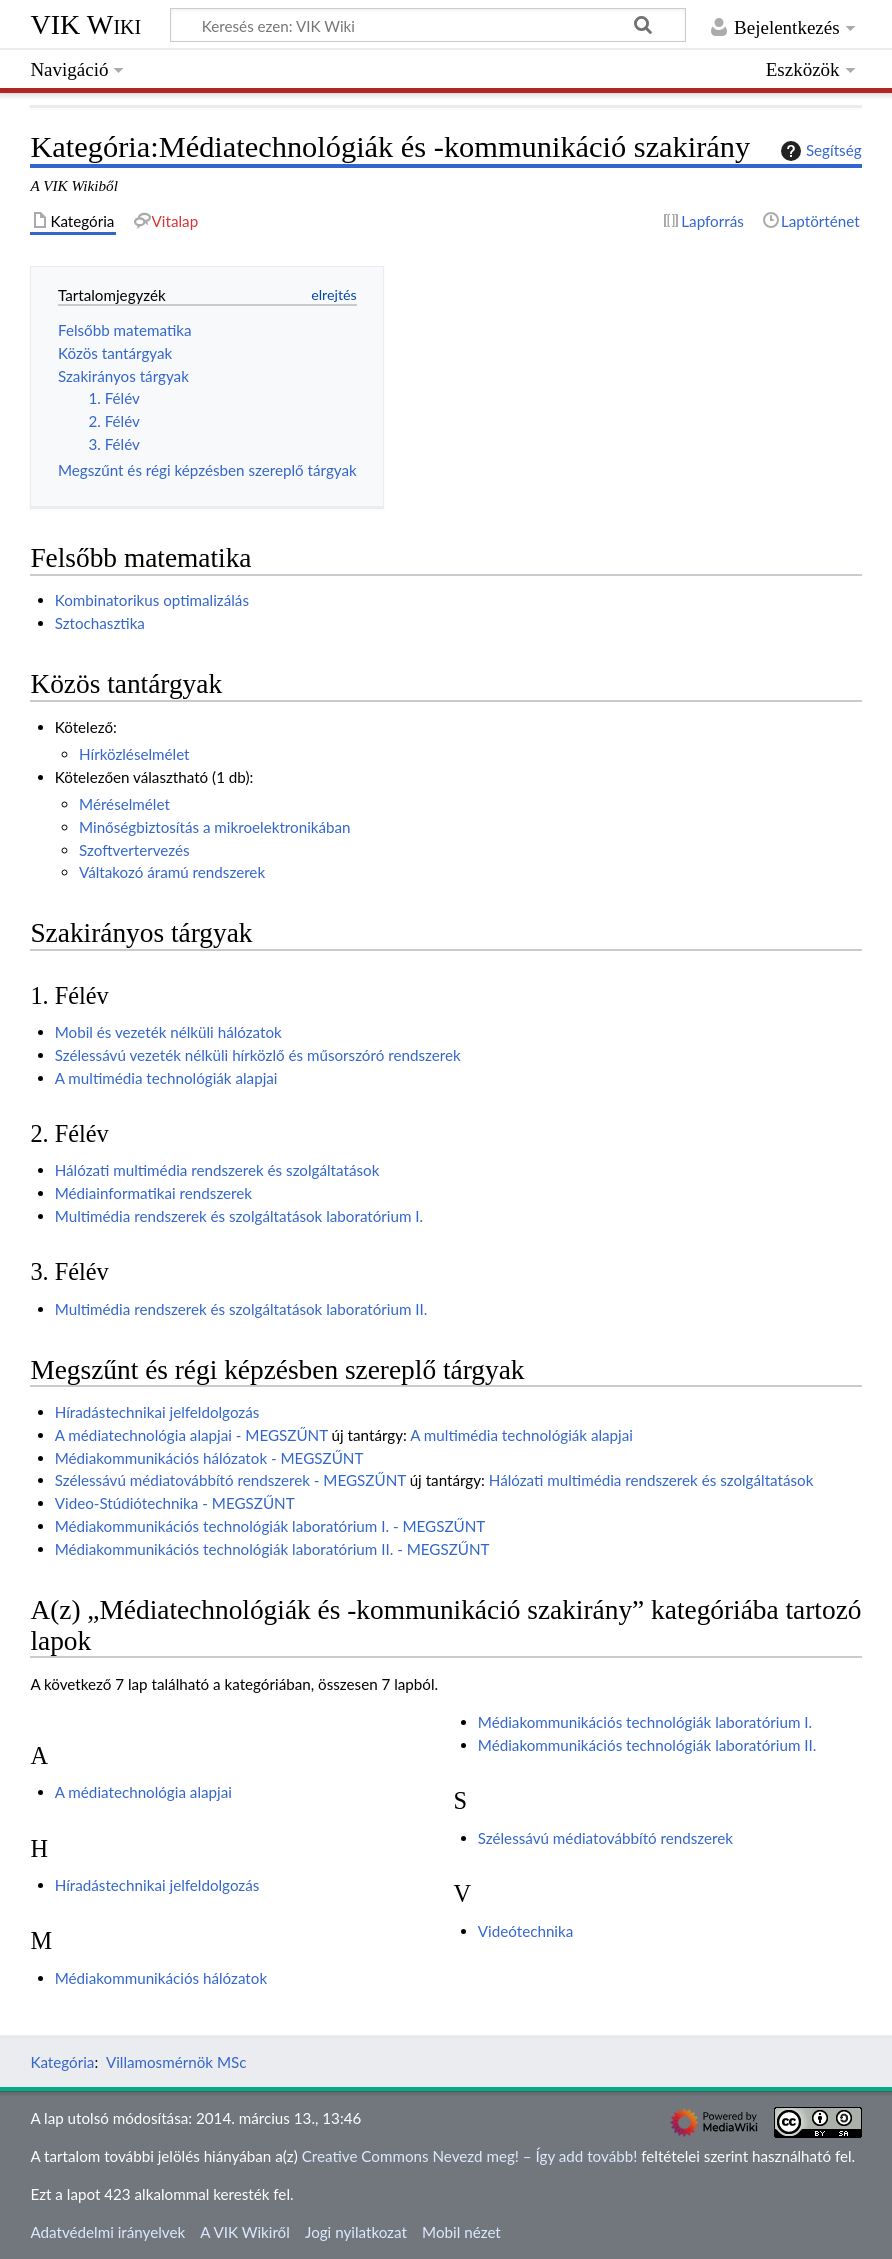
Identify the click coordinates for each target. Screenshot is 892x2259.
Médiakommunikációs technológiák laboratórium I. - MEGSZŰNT (270, 1526)
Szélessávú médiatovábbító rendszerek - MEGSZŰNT (230, 1480)
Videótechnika (525, 1931)
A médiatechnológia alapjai (143, 1792)
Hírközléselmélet (134, 754)
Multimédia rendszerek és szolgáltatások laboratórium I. (239, 1216)
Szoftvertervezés (134, 850)
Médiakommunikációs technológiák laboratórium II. (647, 1745)
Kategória (62, 2062)
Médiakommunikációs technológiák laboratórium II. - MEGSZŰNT (272, 1549)
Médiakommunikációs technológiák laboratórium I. (645, 1722)
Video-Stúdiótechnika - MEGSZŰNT (175, 1503)
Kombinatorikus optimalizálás (152, 600)
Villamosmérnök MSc (176, 2062)
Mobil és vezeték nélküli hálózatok (168, 1032)
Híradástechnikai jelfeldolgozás (157, 1412)
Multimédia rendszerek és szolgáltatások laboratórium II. (241, 1309)
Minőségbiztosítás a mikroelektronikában (215, 827)
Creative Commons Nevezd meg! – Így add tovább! (470, 2156)
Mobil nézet (461, 2232)
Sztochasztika (100, 623)
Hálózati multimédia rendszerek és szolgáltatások (217, 1170)
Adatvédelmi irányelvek (107, 2232)
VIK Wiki (85, 24)
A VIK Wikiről (244, 2232)
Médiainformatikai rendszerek (153, 1193)
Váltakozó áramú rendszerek (172, 872)
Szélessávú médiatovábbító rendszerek (605, 1838)
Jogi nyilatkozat (356, 2232)
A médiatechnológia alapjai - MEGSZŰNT (191, 1435)
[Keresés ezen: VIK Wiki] (428, 25)
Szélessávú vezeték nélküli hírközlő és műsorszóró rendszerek (258, 1055)
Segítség (819, 151)
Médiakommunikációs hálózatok (161, 1978)
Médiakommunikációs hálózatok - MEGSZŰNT (209, 1458)
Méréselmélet (124, 804)
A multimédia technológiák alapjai (166, 1078)
